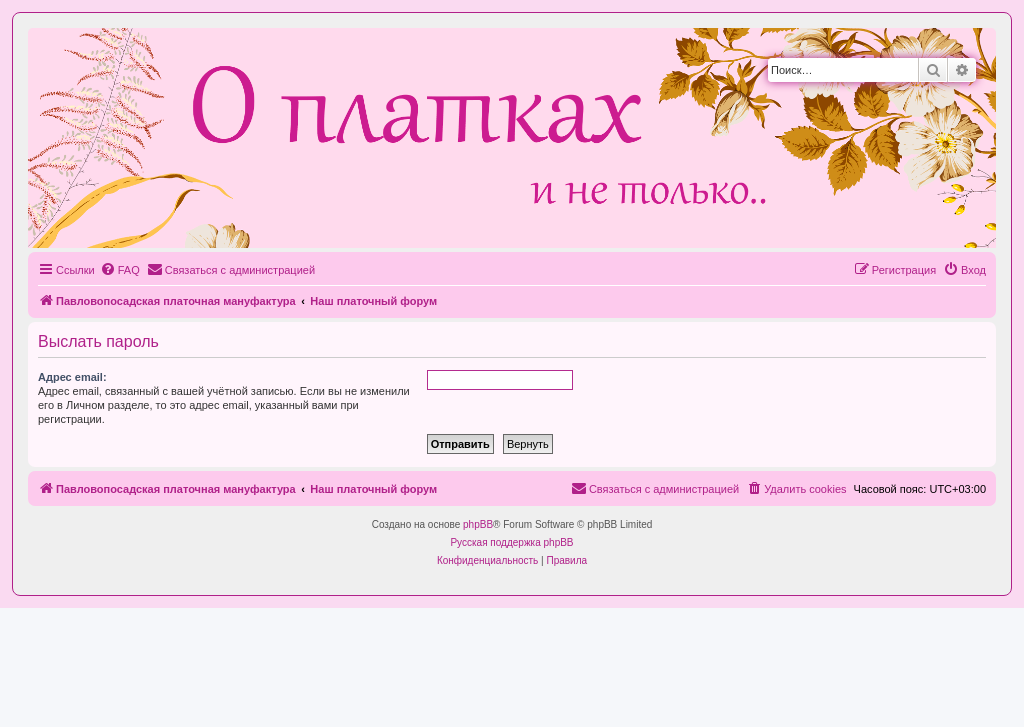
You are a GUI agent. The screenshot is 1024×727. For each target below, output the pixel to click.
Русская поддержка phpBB (511, 542)
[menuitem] (120, 270)
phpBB (478, 524)
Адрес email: (72, 377)
